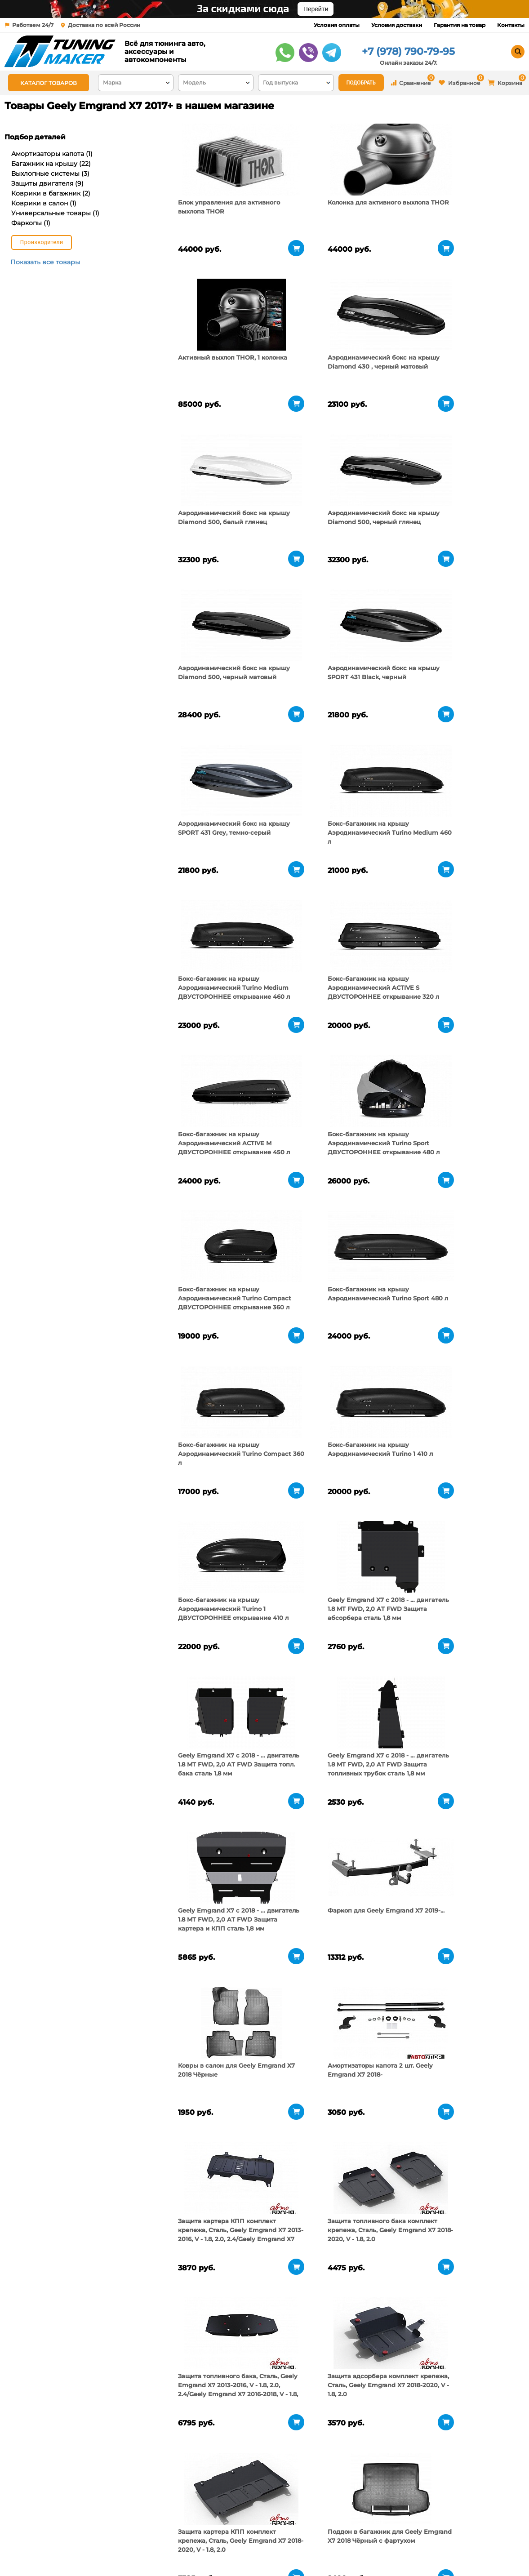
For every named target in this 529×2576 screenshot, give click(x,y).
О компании (115, 2528)
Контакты (511, 25)
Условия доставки (396, 25)
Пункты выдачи (120, 2540)
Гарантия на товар (459, 25)
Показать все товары (45, 262)
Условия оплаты (337, 25)
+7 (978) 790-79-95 (408, 51)
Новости (109, 2551)
